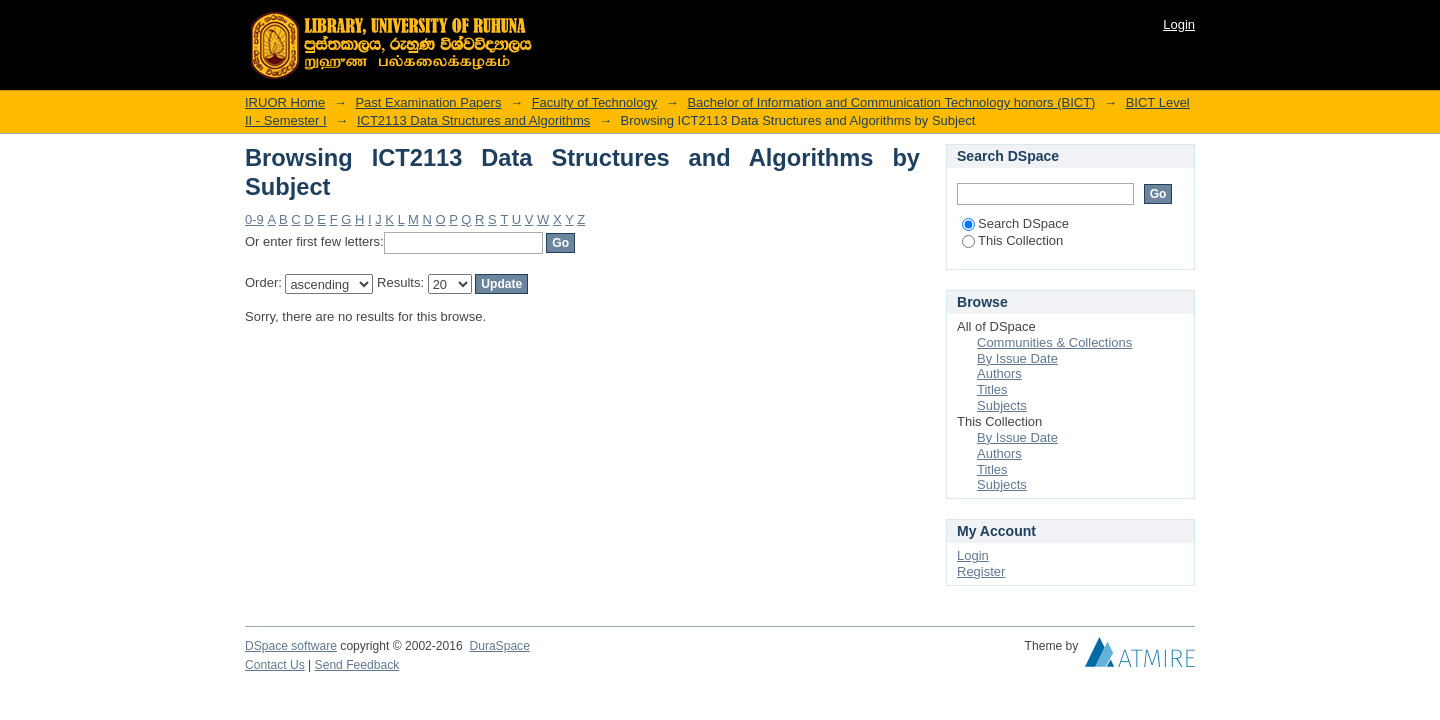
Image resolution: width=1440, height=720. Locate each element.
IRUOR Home (285, 102)
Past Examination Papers (428, 102)
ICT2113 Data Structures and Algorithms (473, 120)
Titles (992, 389)
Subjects (1002, 405)
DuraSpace (499, 646)
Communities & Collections (1054, 342)
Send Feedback (357, 665)
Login (1179, 24)
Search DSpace (1015, 223)
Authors (999, 373)
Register (981, 571)
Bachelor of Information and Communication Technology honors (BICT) (891, 102)
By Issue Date (1017, 358)
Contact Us (275, 665)
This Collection (1012, 240)
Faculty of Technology (595, 102)
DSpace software (291, 646)
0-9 (254, 219)
